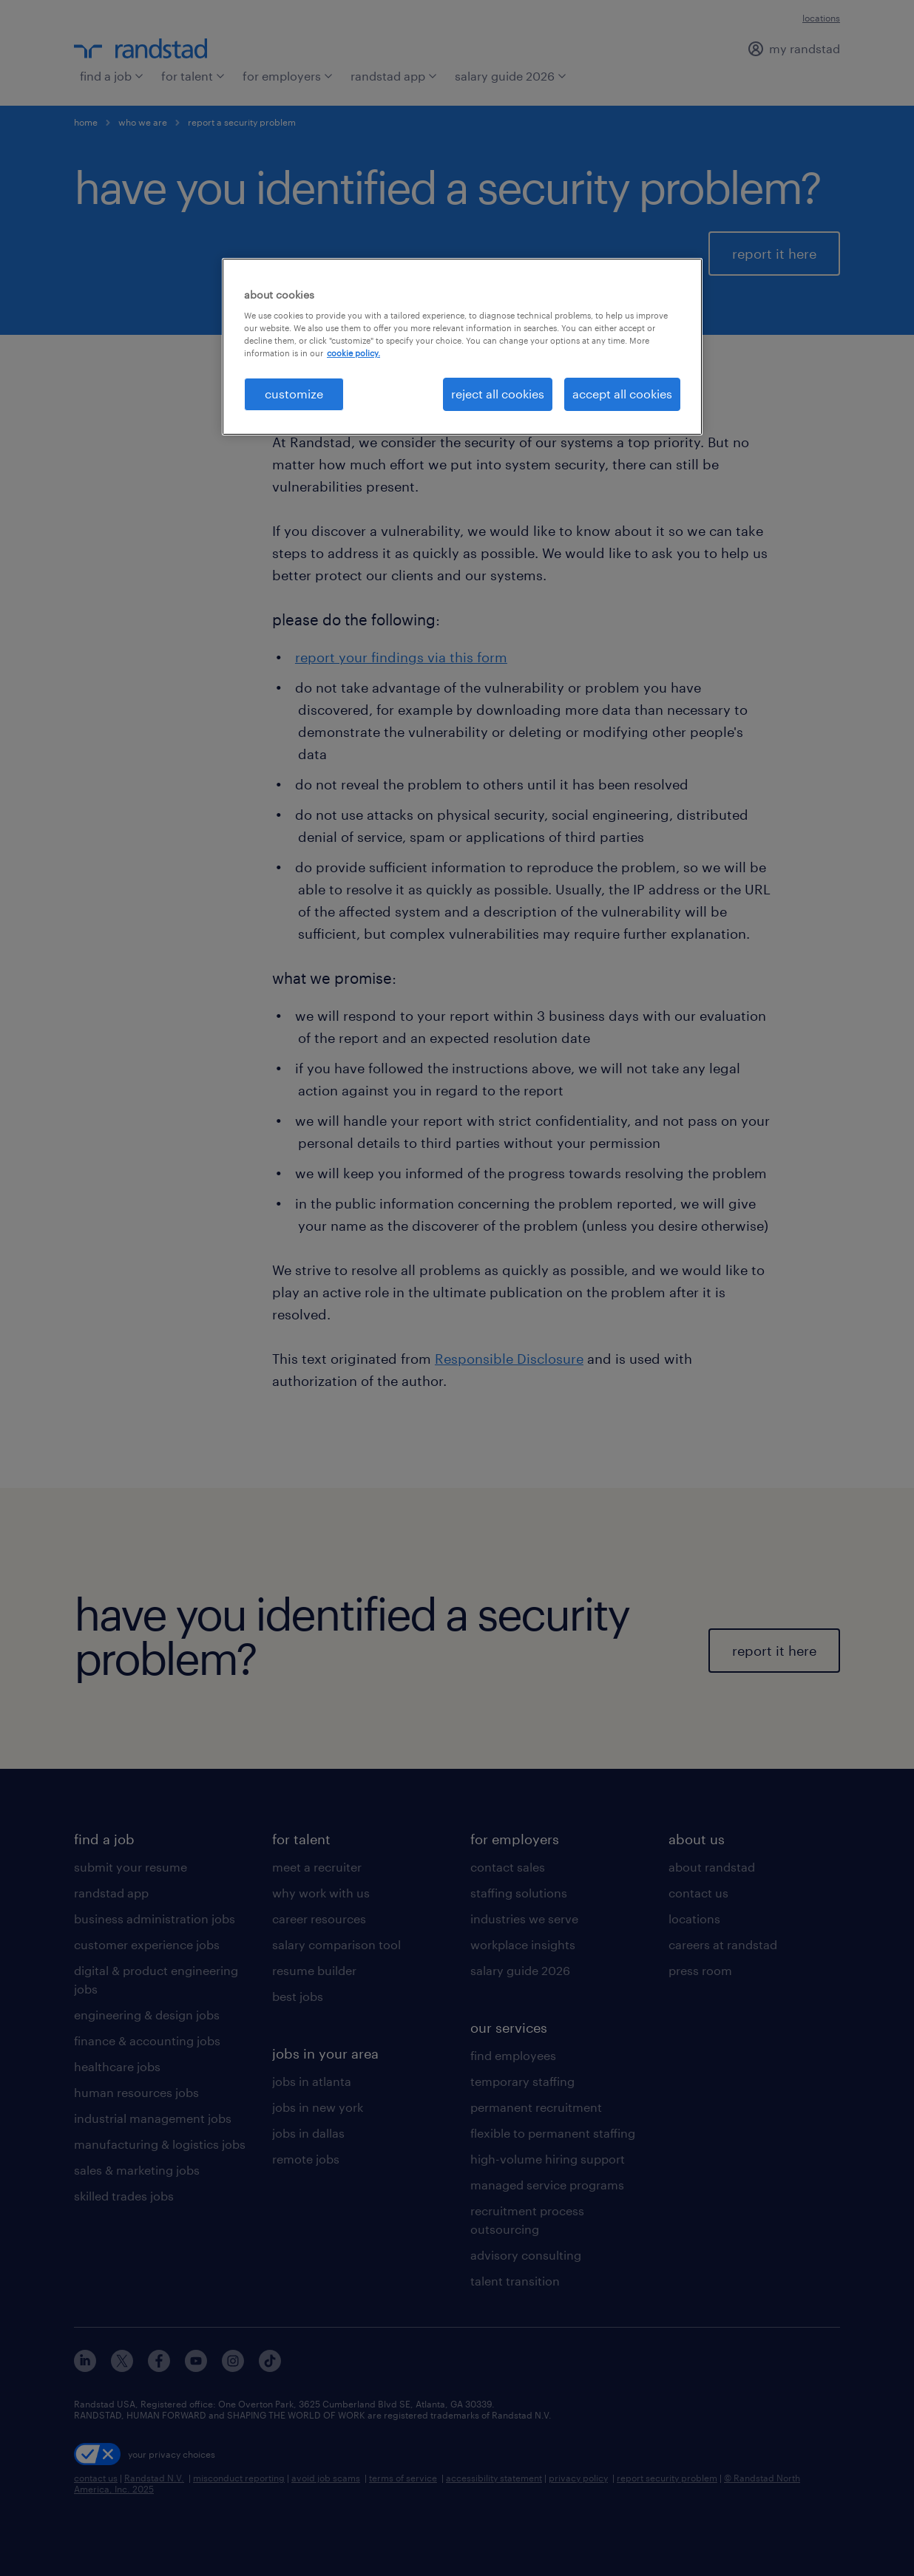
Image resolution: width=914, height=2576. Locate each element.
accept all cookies (622, 394)
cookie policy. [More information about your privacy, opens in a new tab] (353, 353)
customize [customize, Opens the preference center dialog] (294, 394)
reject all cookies (497, 394)
